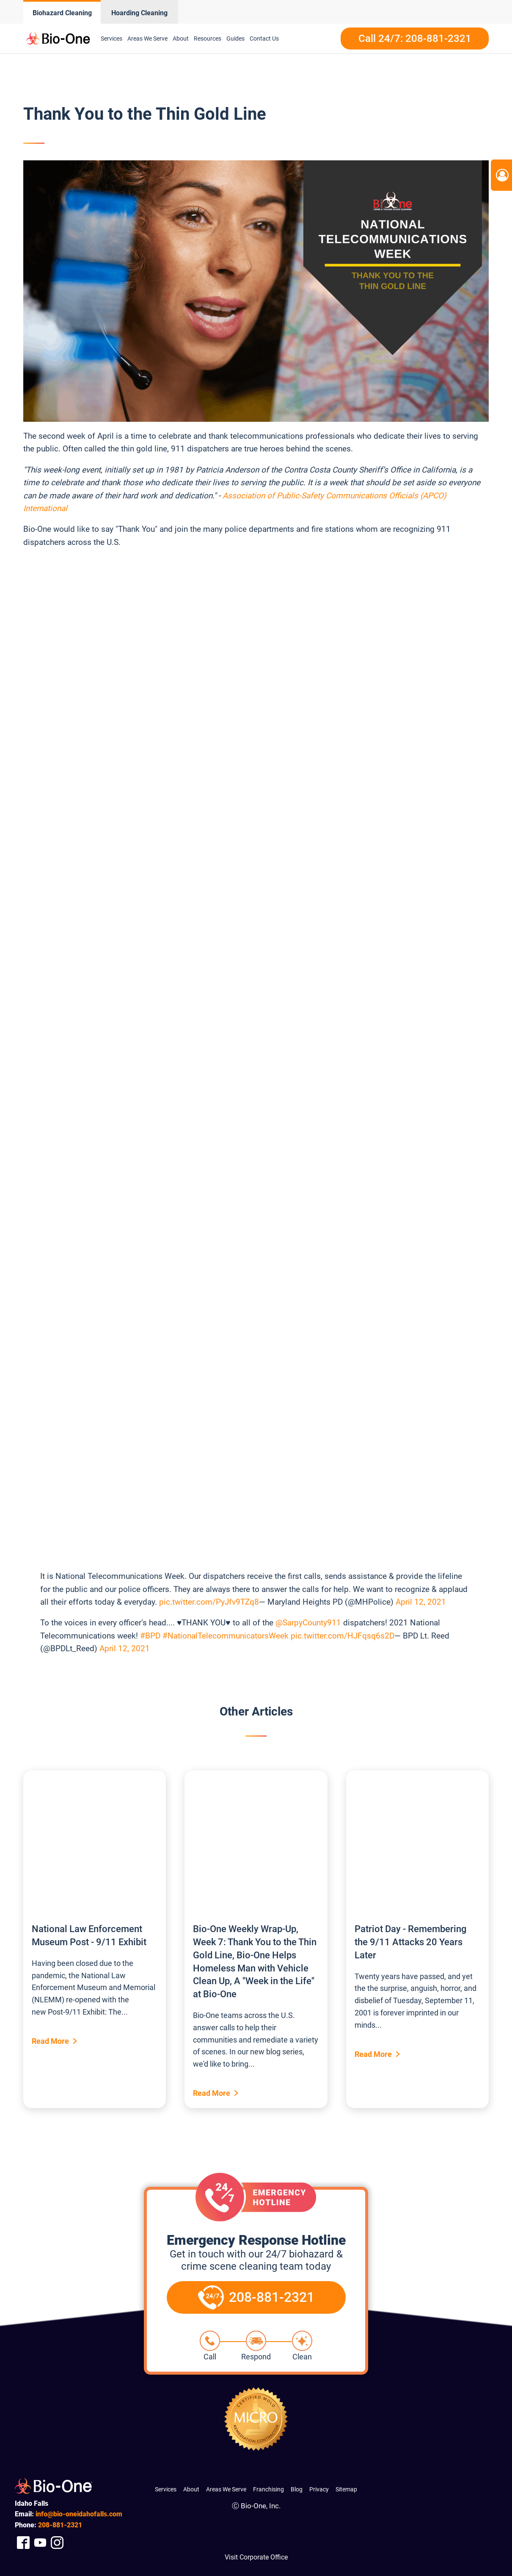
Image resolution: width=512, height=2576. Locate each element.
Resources (207, 38)
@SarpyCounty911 (308, 1623)
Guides (235, 38)
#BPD (150, 1636)
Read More (50, 2041)
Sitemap (346, 2489)
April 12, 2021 (421, 1602)
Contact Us (264, 38)
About (181, 38)
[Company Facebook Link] (23, 2543)
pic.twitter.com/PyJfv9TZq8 (209, 1602)
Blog (297, 2489)
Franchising (268, 2489)
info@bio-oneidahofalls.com (79, 2514)
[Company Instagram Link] (57, 2543)
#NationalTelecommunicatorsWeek (225, 1636)
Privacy (319, 2489)
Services (111, 38)
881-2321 (60, 2525)
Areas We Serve (147, 38)
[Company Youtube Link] (40, 2543)
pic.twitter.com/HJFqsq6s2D (342, 1636)
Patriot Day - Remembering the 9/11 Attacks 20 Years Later (410, 1942)
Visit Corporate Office (256, 2557)
